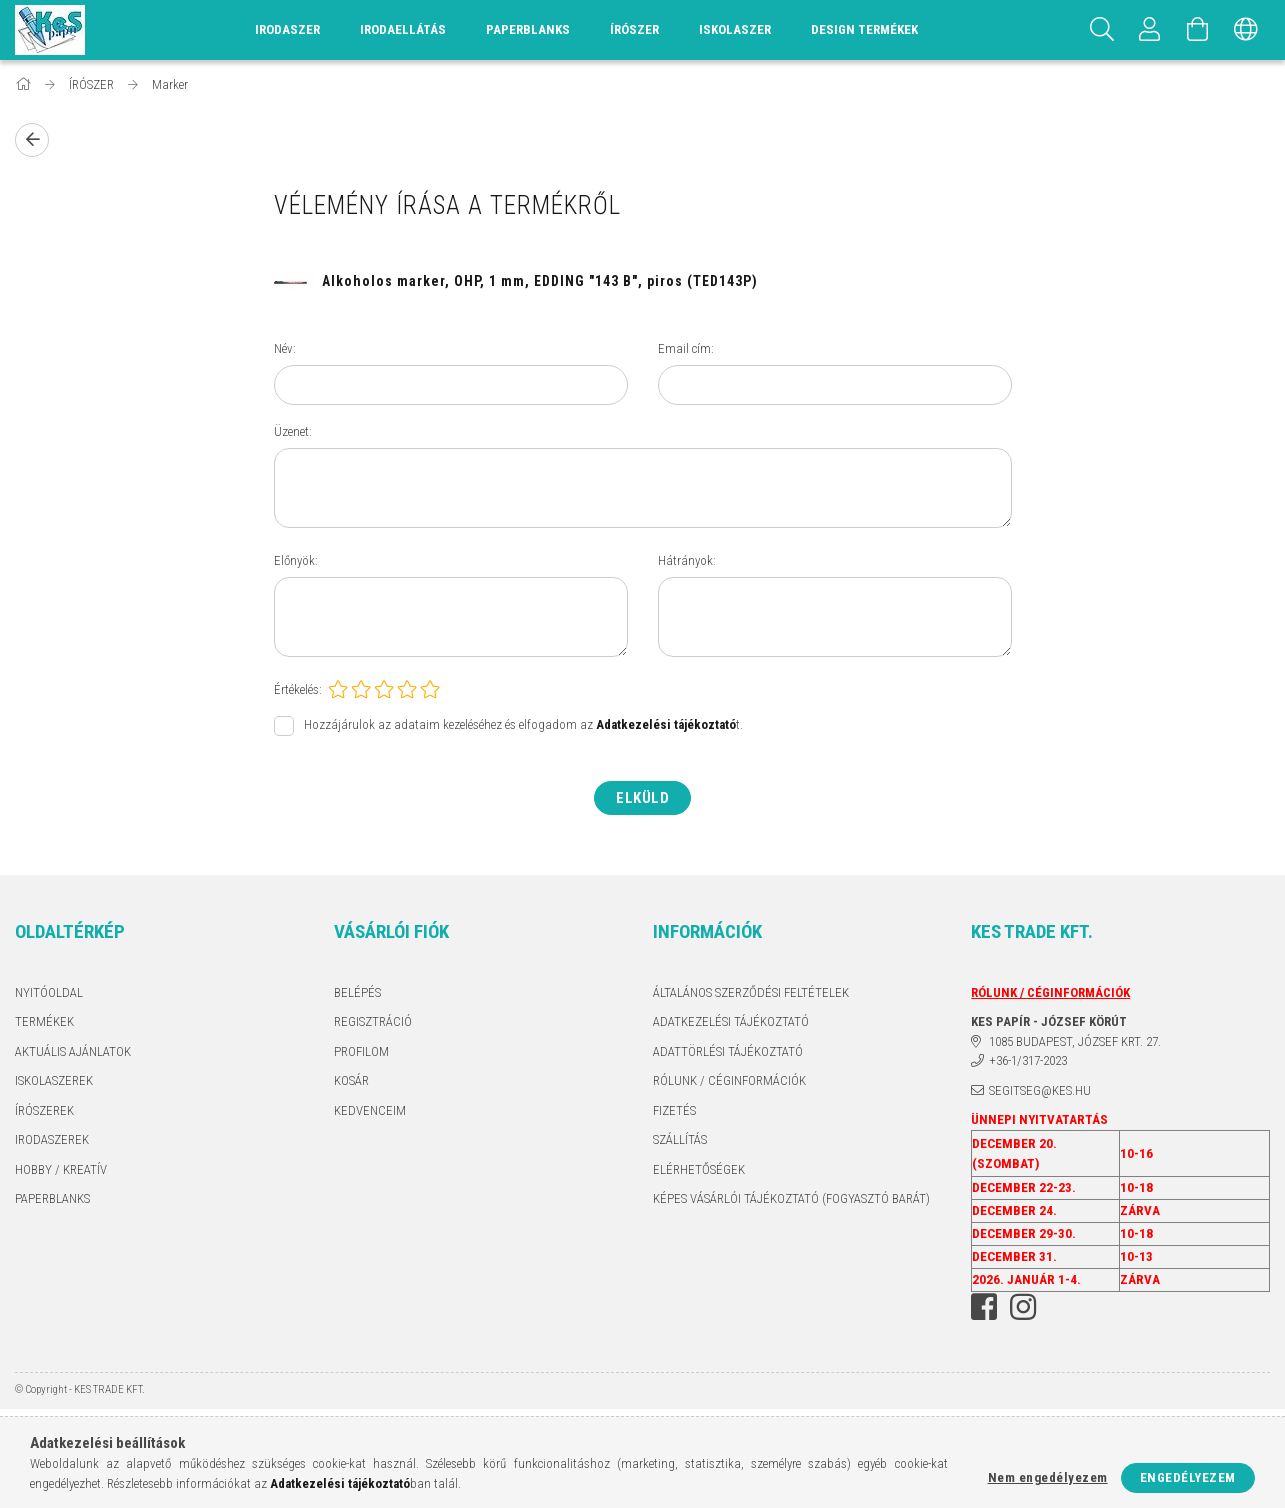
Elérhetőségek (699, 1169)
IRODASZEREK (52, 1139)
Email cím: (686, 348)
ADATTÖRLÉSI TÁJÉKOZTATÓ (728, 1051)
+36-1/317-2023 (1028, 1060)
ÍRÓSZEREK (44, 1110)
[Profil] (1150, 30)
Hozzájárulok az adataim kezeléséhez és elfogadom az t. (523, 724)
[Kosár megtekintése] (1198, 30)
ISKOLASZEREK (54, 1080)
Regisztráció (373, 1021)
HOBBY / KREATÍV (61, 1169)
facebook (984, 1307)
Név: (285, 348)
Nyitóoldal (49, 992)
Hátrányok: (687, 560)
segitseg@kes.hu (1040, 1090)
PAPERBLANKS (52, 1198)
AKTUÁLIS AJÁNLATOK (73, 1051)
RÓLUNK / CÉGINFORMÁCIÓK (729, 1080)
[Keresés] (1102, 30)
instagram (1023, 1307)
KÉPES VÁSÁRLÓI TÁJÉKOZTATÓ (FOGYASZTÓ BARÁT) (791, 1198)
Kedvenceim (370, 1110)
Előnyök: (296, 560)
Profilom (361, 1051)
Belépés (357, 992)
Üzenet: (293, 431)
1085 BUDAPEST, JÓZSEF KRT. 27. (1075, 1041)
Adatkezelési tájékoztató (731, 1021)
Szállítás (680, 1139)
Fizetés (674, 1110)
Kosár (351, 1080)
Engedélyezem (1188, 1477)
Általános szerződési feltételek (751, 992)
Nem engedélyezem (1048, 1477)
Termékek (44, 1021)
